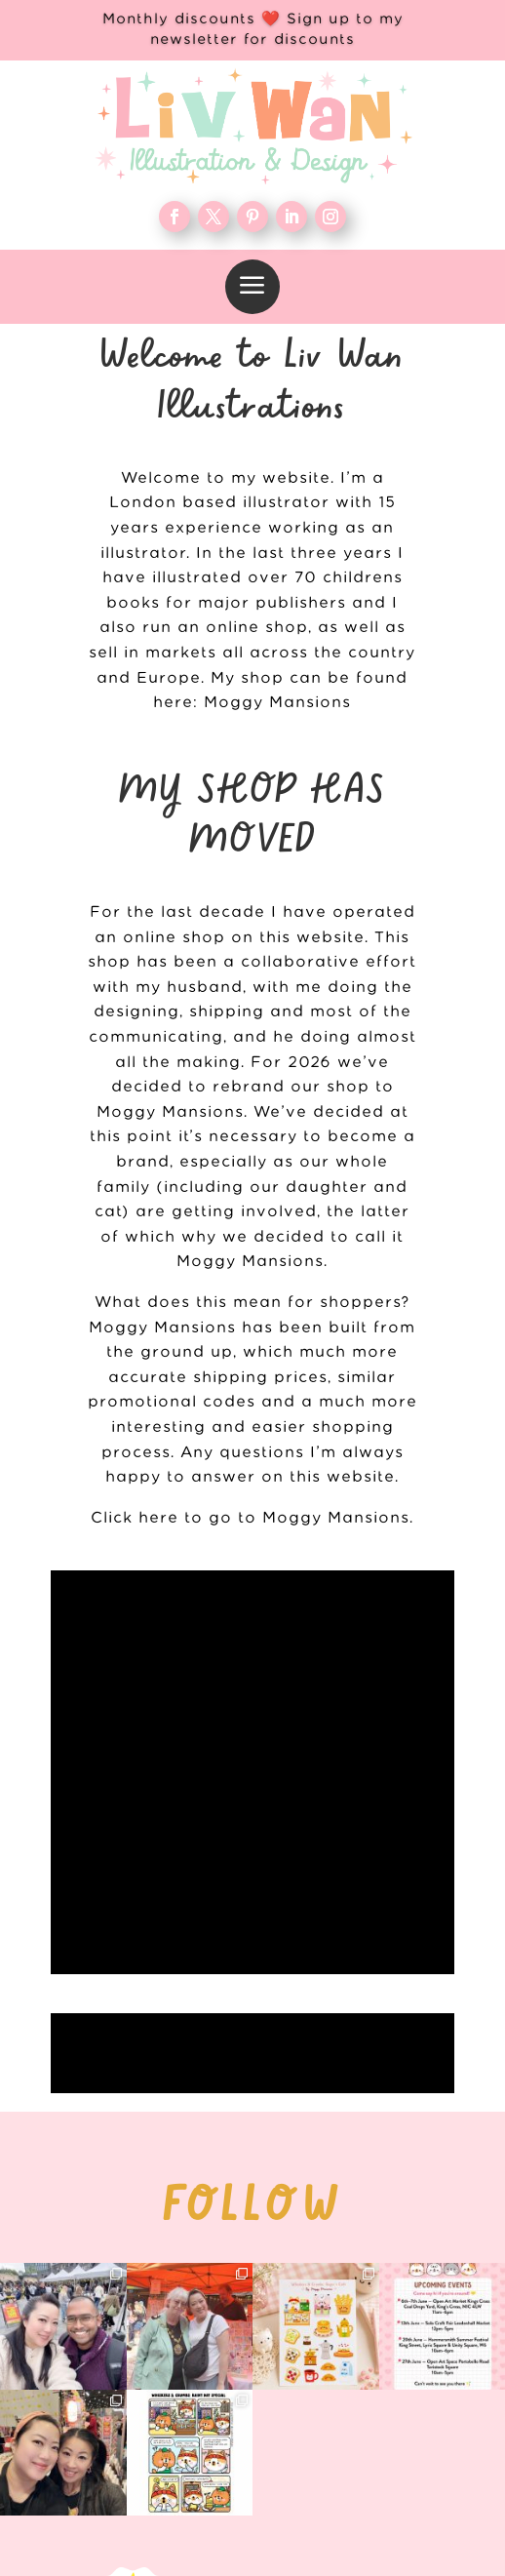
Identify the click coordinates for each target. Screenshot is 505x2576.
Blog (373, 2314)
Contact (372, 2377)
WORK (373, 2251)
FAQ (373, 2346)
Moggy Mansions (277, 702)
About (372, 2283)
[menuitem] (252, 286)
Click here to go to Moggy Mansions (250, 1518)
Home (372, 2220)
